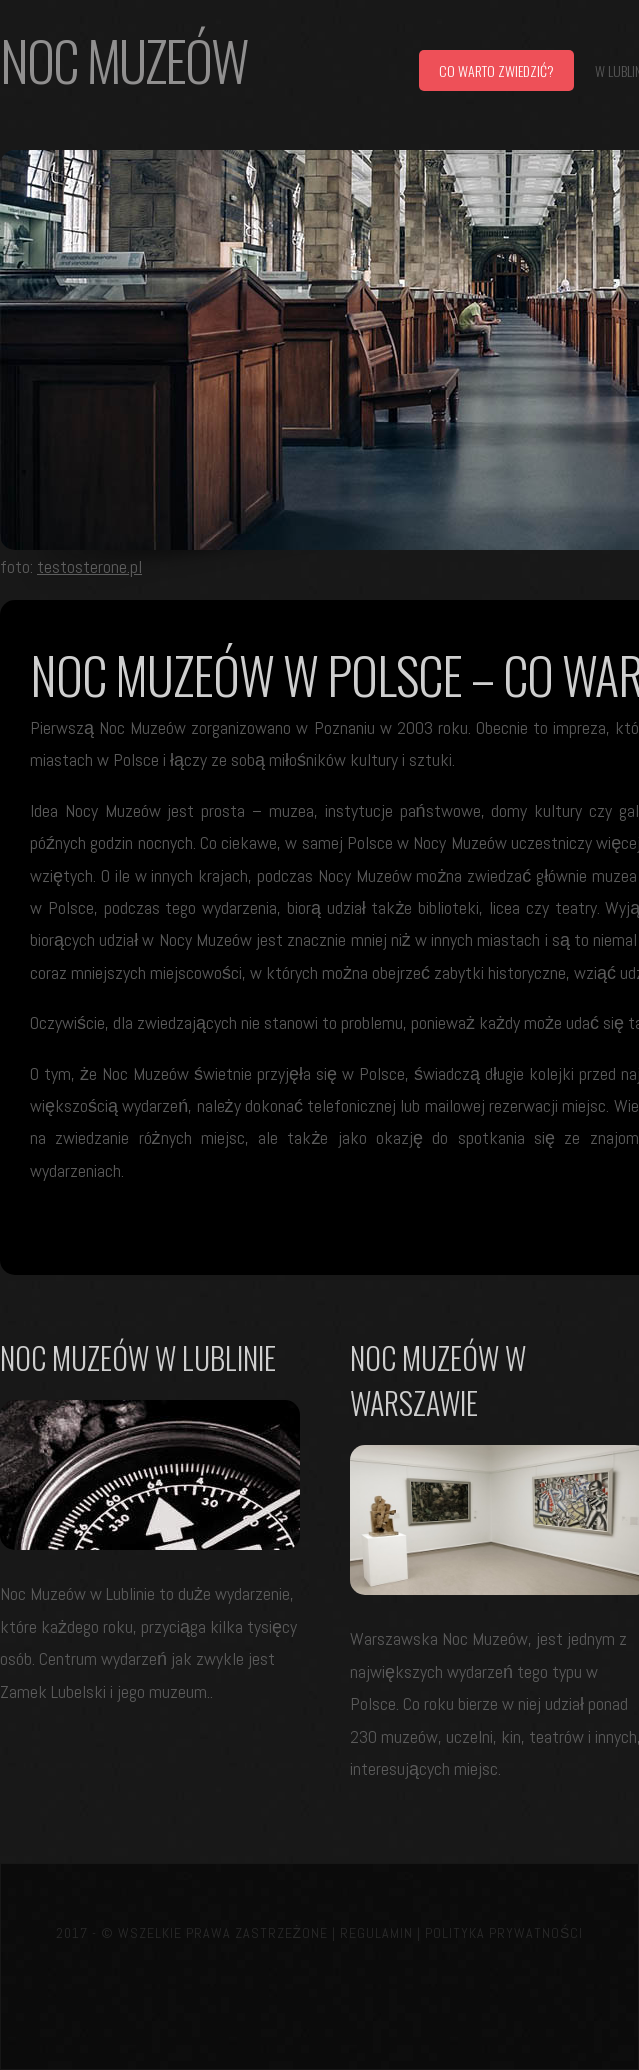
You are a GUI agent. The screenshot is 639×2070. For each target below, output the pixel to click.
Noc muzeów (124, 60)
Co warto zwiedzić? (496, 70)
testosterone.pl (89, 566)
